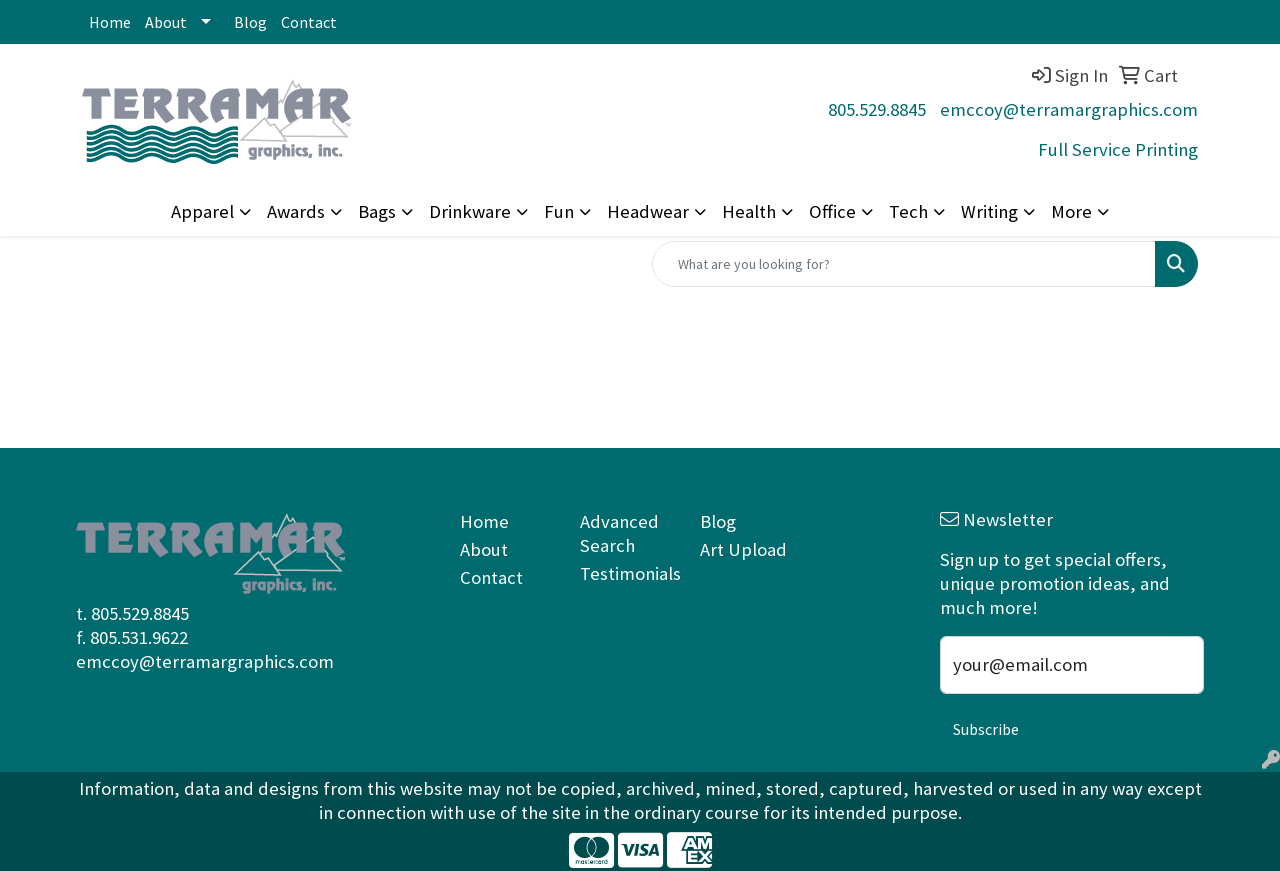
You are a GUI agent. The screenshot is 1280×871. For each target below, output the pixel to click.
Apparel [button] (202, 211)
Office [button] (832, 211)
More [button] (1071, 211)
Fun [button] (559, 211)
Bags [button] (377, 211)
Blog (250, 22)
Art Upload (743, 549)
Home (110, 22)
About (166, 22)
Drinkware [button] (470, 211)
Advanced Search (619, 533)
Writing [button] (989, 211)
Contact (309, 22)
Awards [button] (296, 211)
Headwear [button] (648, 211)
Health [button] (749, 211)
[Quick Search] (904, 264)
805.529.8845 (877, 109)
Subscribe (986, 729)
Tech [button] (908, 211)
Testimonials (628, 573)
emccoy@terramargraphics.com (1069, 109)
